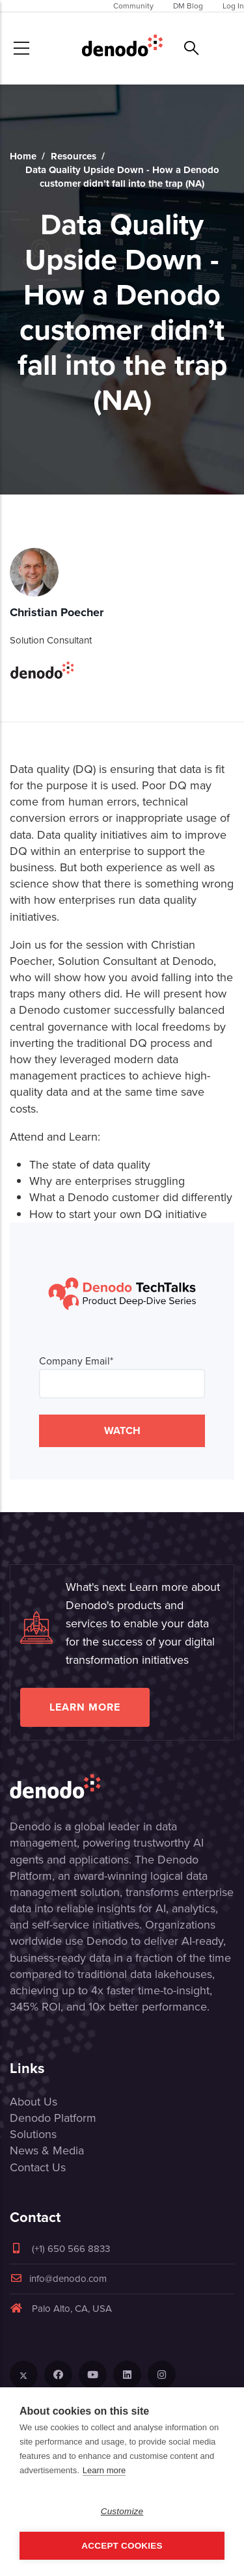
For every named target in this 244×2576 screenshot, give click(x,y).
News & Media (47, 2150)
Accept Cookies (121, 2546)
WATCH (122, 1430)
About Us (33, 2101)
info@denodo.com (58, 2278)
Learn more (84, 1707)
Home (23, 156)
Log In (233, 6)
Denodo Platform (53, 2117)
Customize (122, 2511)
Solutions (33, 2134)
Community (133, 6)
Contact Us (38, 2167)
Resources (73, 156)
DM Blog (188, 6)
